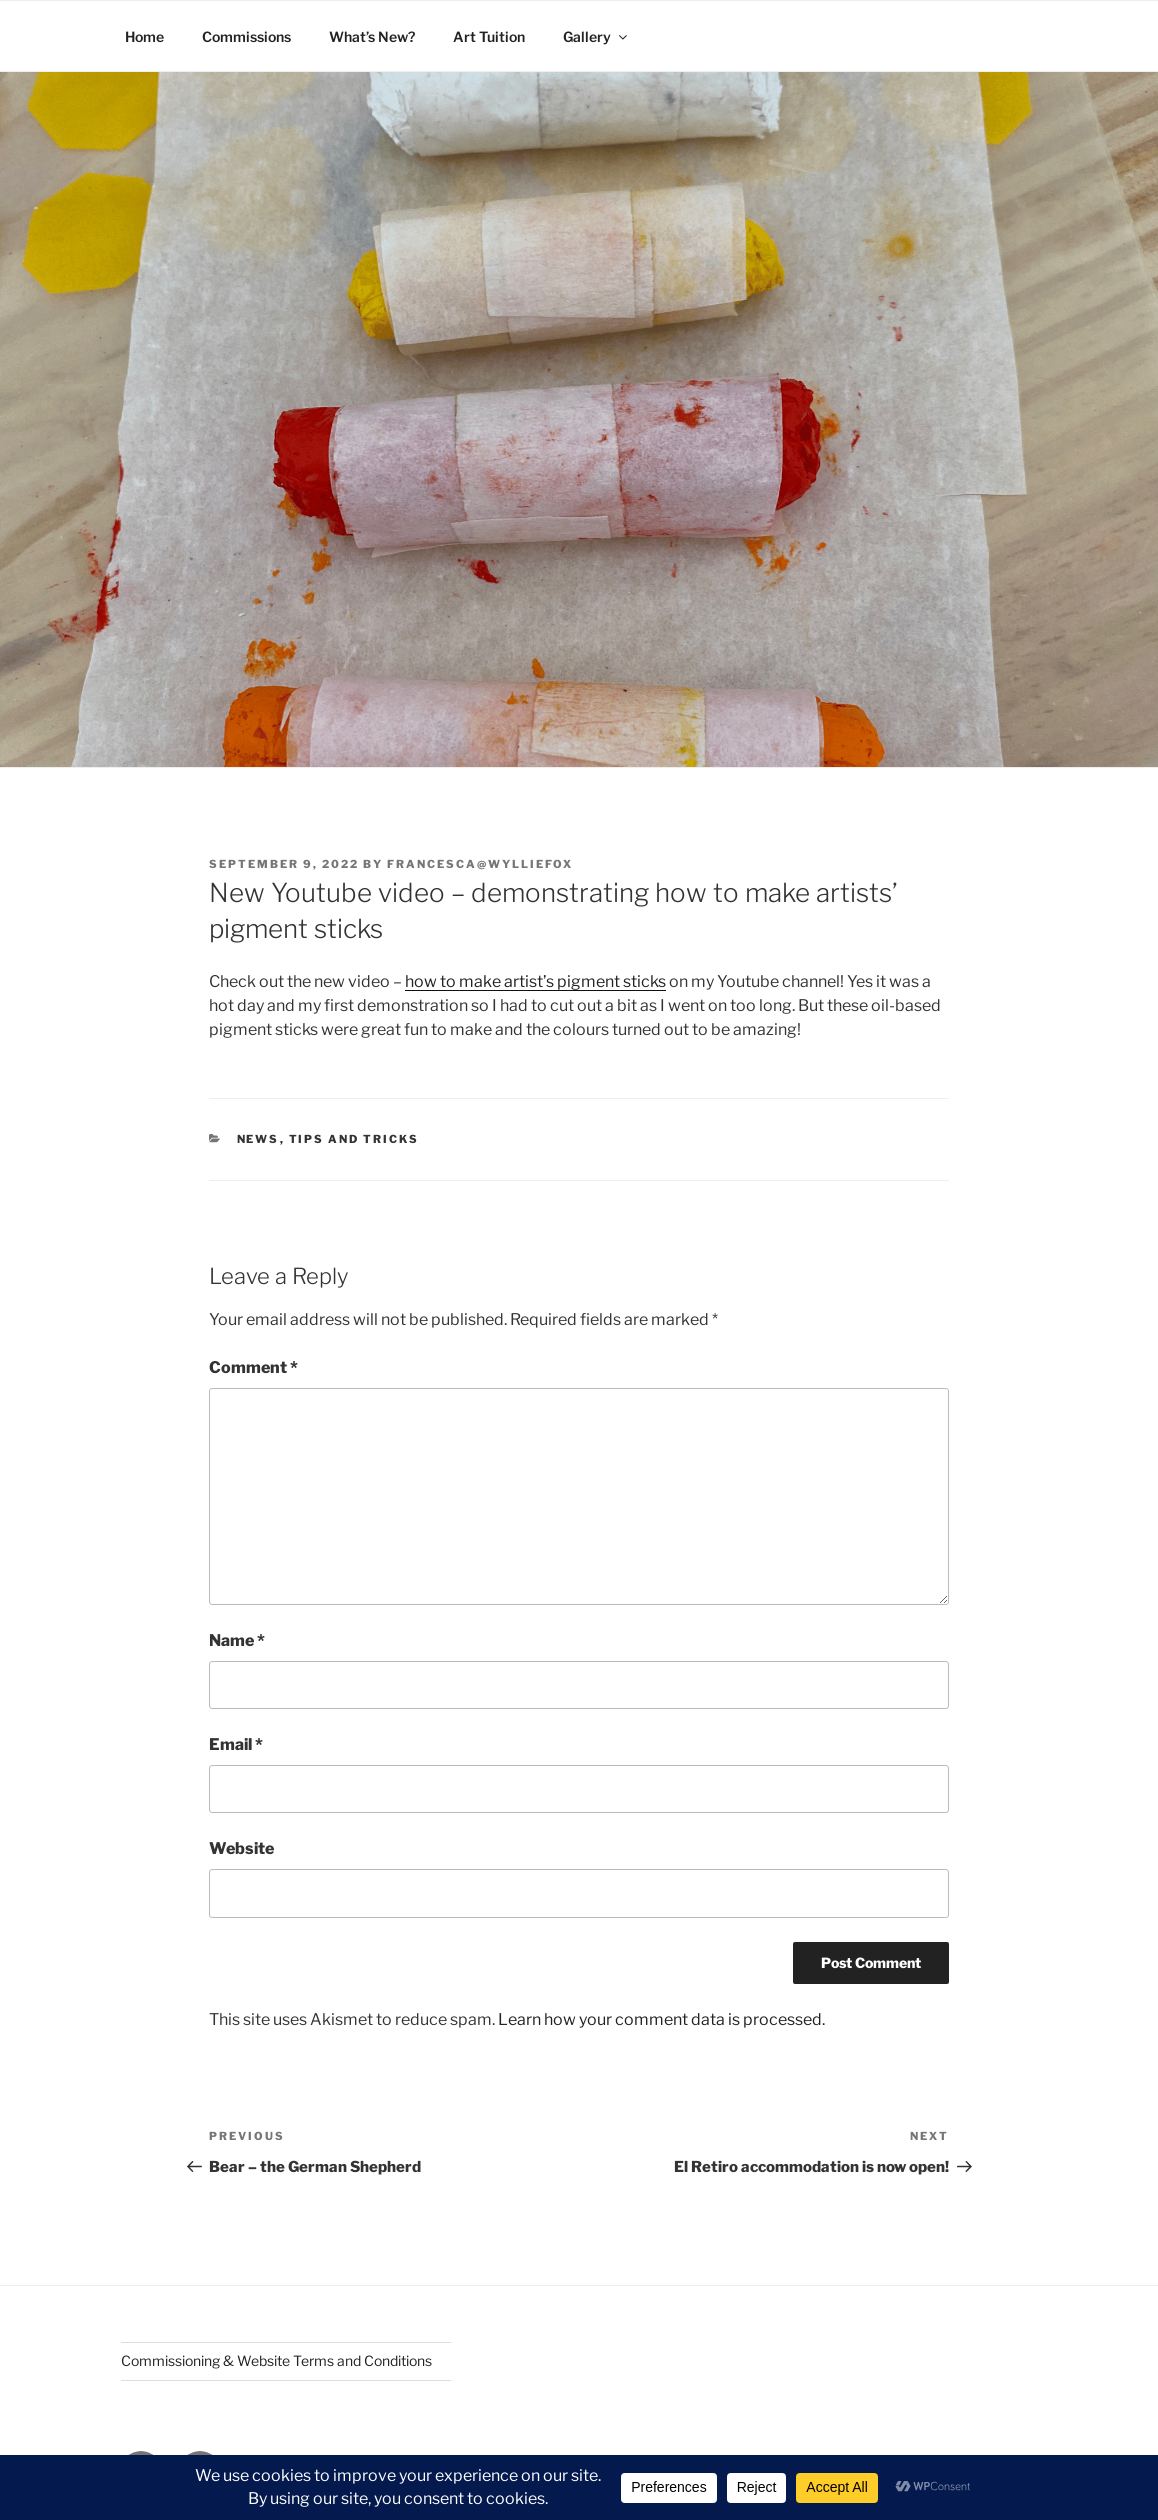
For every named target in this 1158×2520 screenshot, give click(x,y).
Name (237, 1640)
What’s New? (372, 36)
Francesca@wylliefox (480, 864)
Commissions (246, 36)
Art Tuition (489, 36)
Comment (253, 1367)
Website (241, 1848)
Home (144, 36)
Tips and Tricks (354, 1139)
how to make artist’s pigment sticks (535, 981)
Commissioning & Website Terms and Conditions (276, 2360)
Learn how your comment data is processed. (661, 2019)
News (258, 1139)
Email (236, 1744)
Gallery (596, 36)
